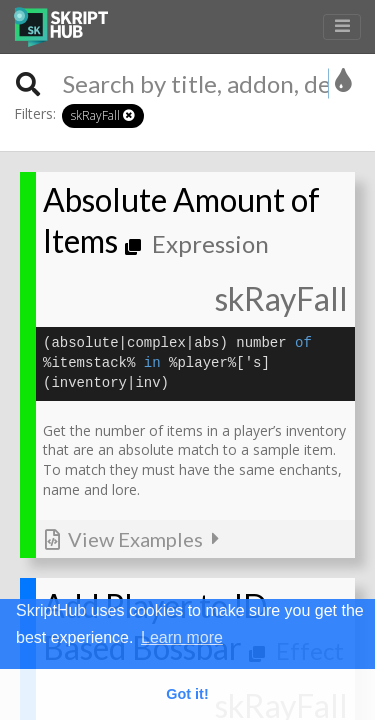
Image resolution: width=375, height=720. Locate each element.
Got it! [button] (187, 694)
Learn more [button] (182, 637)
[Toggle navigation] (342, 27)
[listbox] (345, 81)
